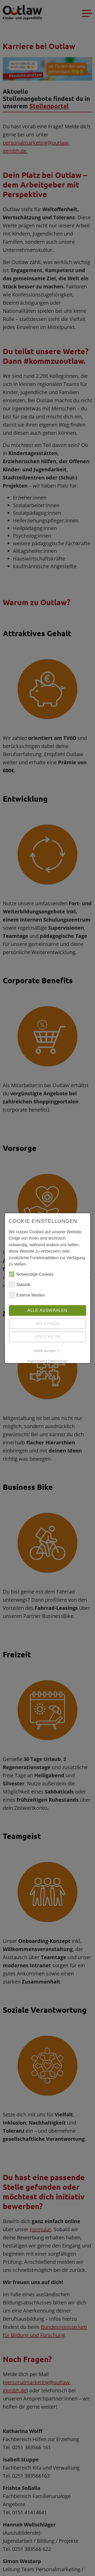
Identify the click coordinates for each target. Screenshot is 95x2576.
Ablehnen (47, 1323)
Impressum (36, 1361)
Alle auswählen (47, 1310)
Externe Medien (27, 1295)
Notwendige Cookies (31, 1274)
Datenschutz (58, 1361)
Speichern (47, 1337)
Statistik (20, 1285)
